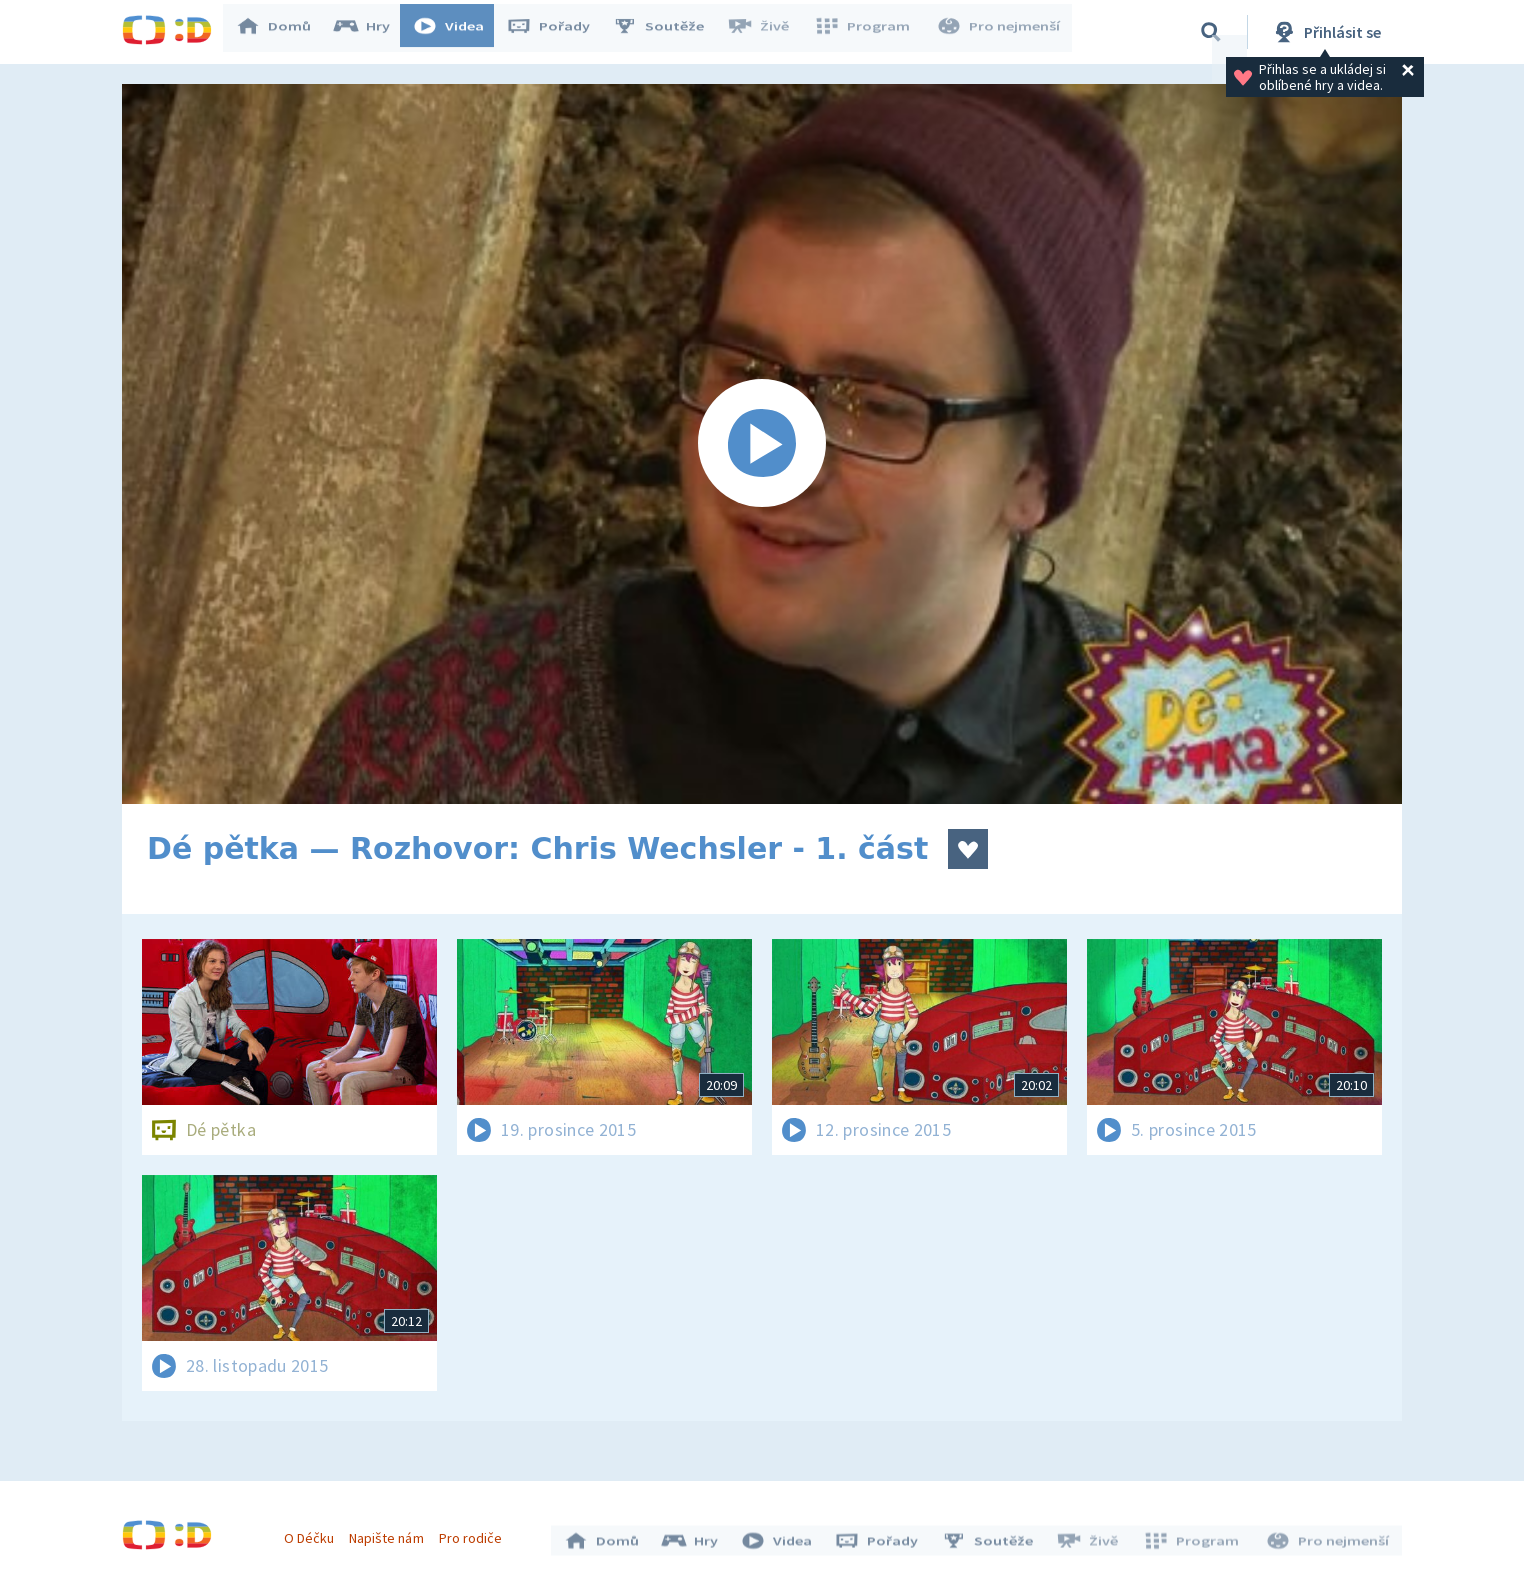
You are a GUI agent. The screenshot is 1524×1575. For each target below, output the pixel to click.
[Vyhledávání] (1211, 32)
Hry (371, 32)
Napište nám (391, 1533)
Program (868, 32)
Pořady (558, 32)
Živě (767, 32)
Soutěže (668, 32)
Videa (458, 32)
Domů (283, 32)
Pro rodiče (475, 1533)
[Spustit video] (762, 444)
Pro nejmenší (1000, 32)
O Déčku (314, 1533)
